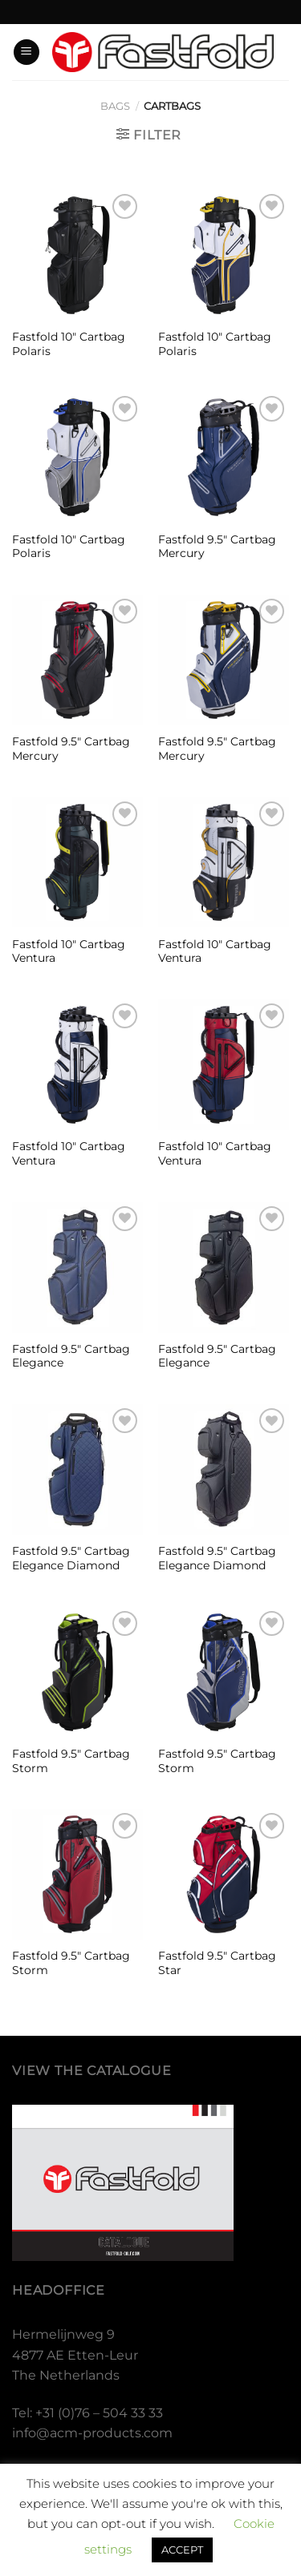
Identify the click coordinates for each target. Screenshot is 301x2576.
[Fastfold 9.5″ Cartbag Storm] (77, 1672)
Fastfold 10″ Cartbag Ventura (68, 951)
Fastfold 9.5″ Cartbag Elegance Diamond (71, 1558)
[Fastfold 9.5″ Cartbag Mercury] (223, 457)
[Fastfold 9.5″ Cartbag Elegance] (77, 1267)
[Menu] (26, 52)
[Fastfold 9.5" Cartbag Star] (223, 1874)
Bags (115, 106)
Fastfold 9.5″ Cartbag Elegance (71, 1356)
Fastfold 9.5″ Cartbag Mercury (217, 546)
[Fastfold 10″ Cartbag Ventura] (77, 862)
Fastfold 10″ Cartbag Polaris (68, 343)
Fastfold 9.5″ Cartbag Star (217, 1962)
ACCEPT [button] (182, 2549)
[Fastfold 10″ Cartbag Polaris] (77, 255)
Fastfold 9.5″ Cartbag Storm (71, 1761)
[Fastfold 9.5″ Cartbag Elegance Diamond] (77, 1469)
